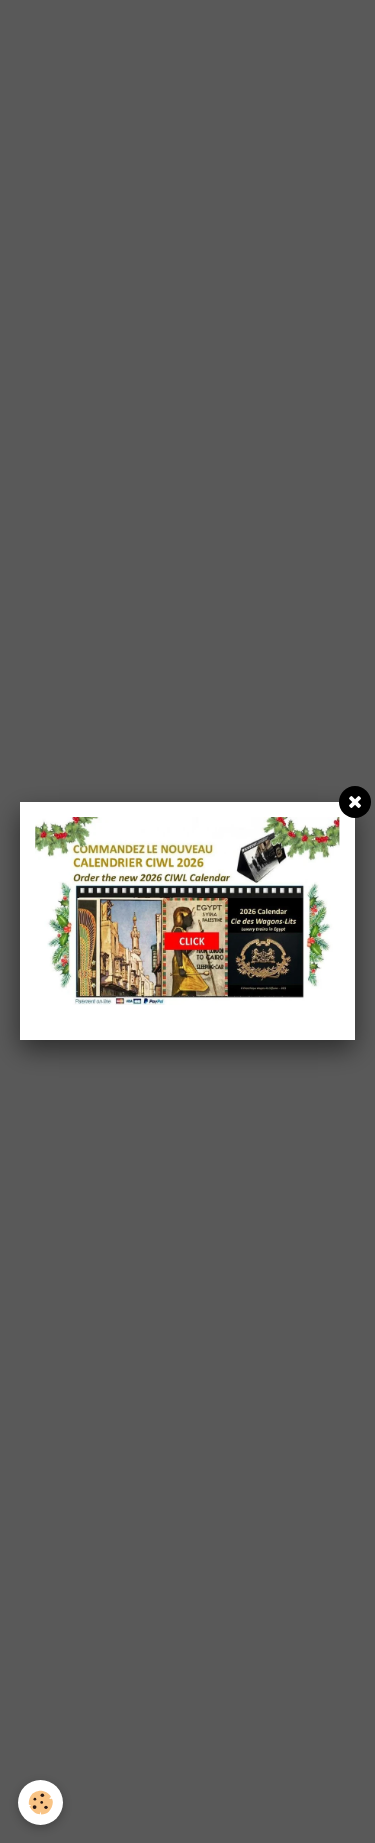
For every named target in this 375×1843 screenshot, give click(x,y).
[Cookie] (40, 1802)
